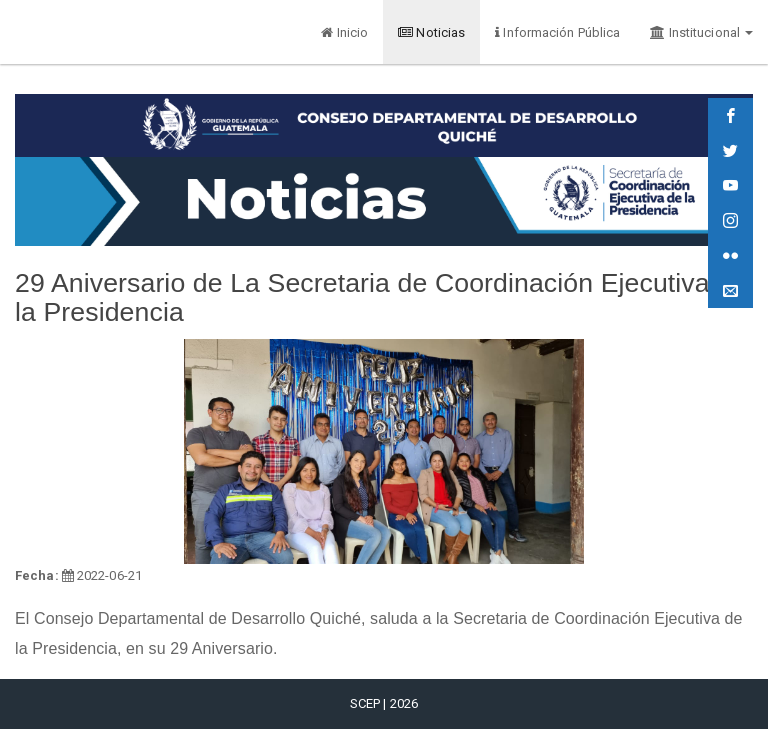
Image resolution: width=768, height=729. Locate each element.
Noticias (431, 32)
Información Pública (557, 32)
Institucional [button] (701, 32)
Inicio (344, 32)
